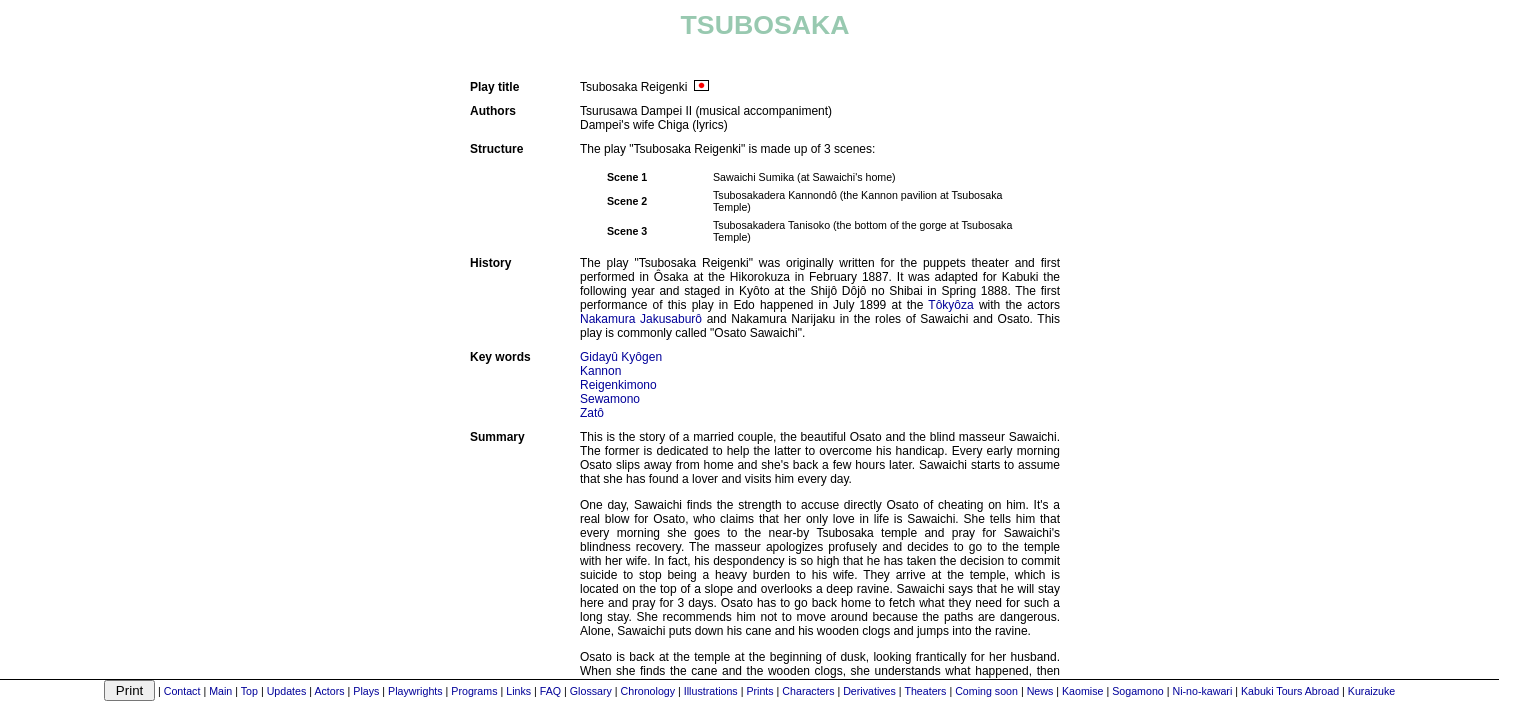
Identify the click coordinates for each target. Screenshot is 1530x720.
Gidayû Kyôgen (621, 357)
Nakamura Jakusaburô (641, 319)
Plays (366, 691)
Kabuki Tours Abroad (1290, 691)
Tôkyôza (950, 305)
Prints (759, 691)
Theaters (925, 691)
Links (518, 691)
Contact (182, 691)
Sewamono (610, 399)
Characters (808, 691)
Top (249, 691)
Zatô (592, 413)
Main (220, 691)
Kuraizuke (1371, 691)
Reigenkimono (618, 385)
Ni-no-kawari (1202, 691)
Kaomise (1082, 691)
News (1040, 691)
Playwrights (415, 691)
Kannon (600, 371)
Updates (287, 691)
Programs (474, 691)
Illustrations (711, 691)
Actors (329, 691)
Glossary (591, 691)
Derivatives (869, 691)
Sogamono (1138, 691)
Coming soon (986, 691)
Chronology (648, 691)
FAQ (550, 691)
